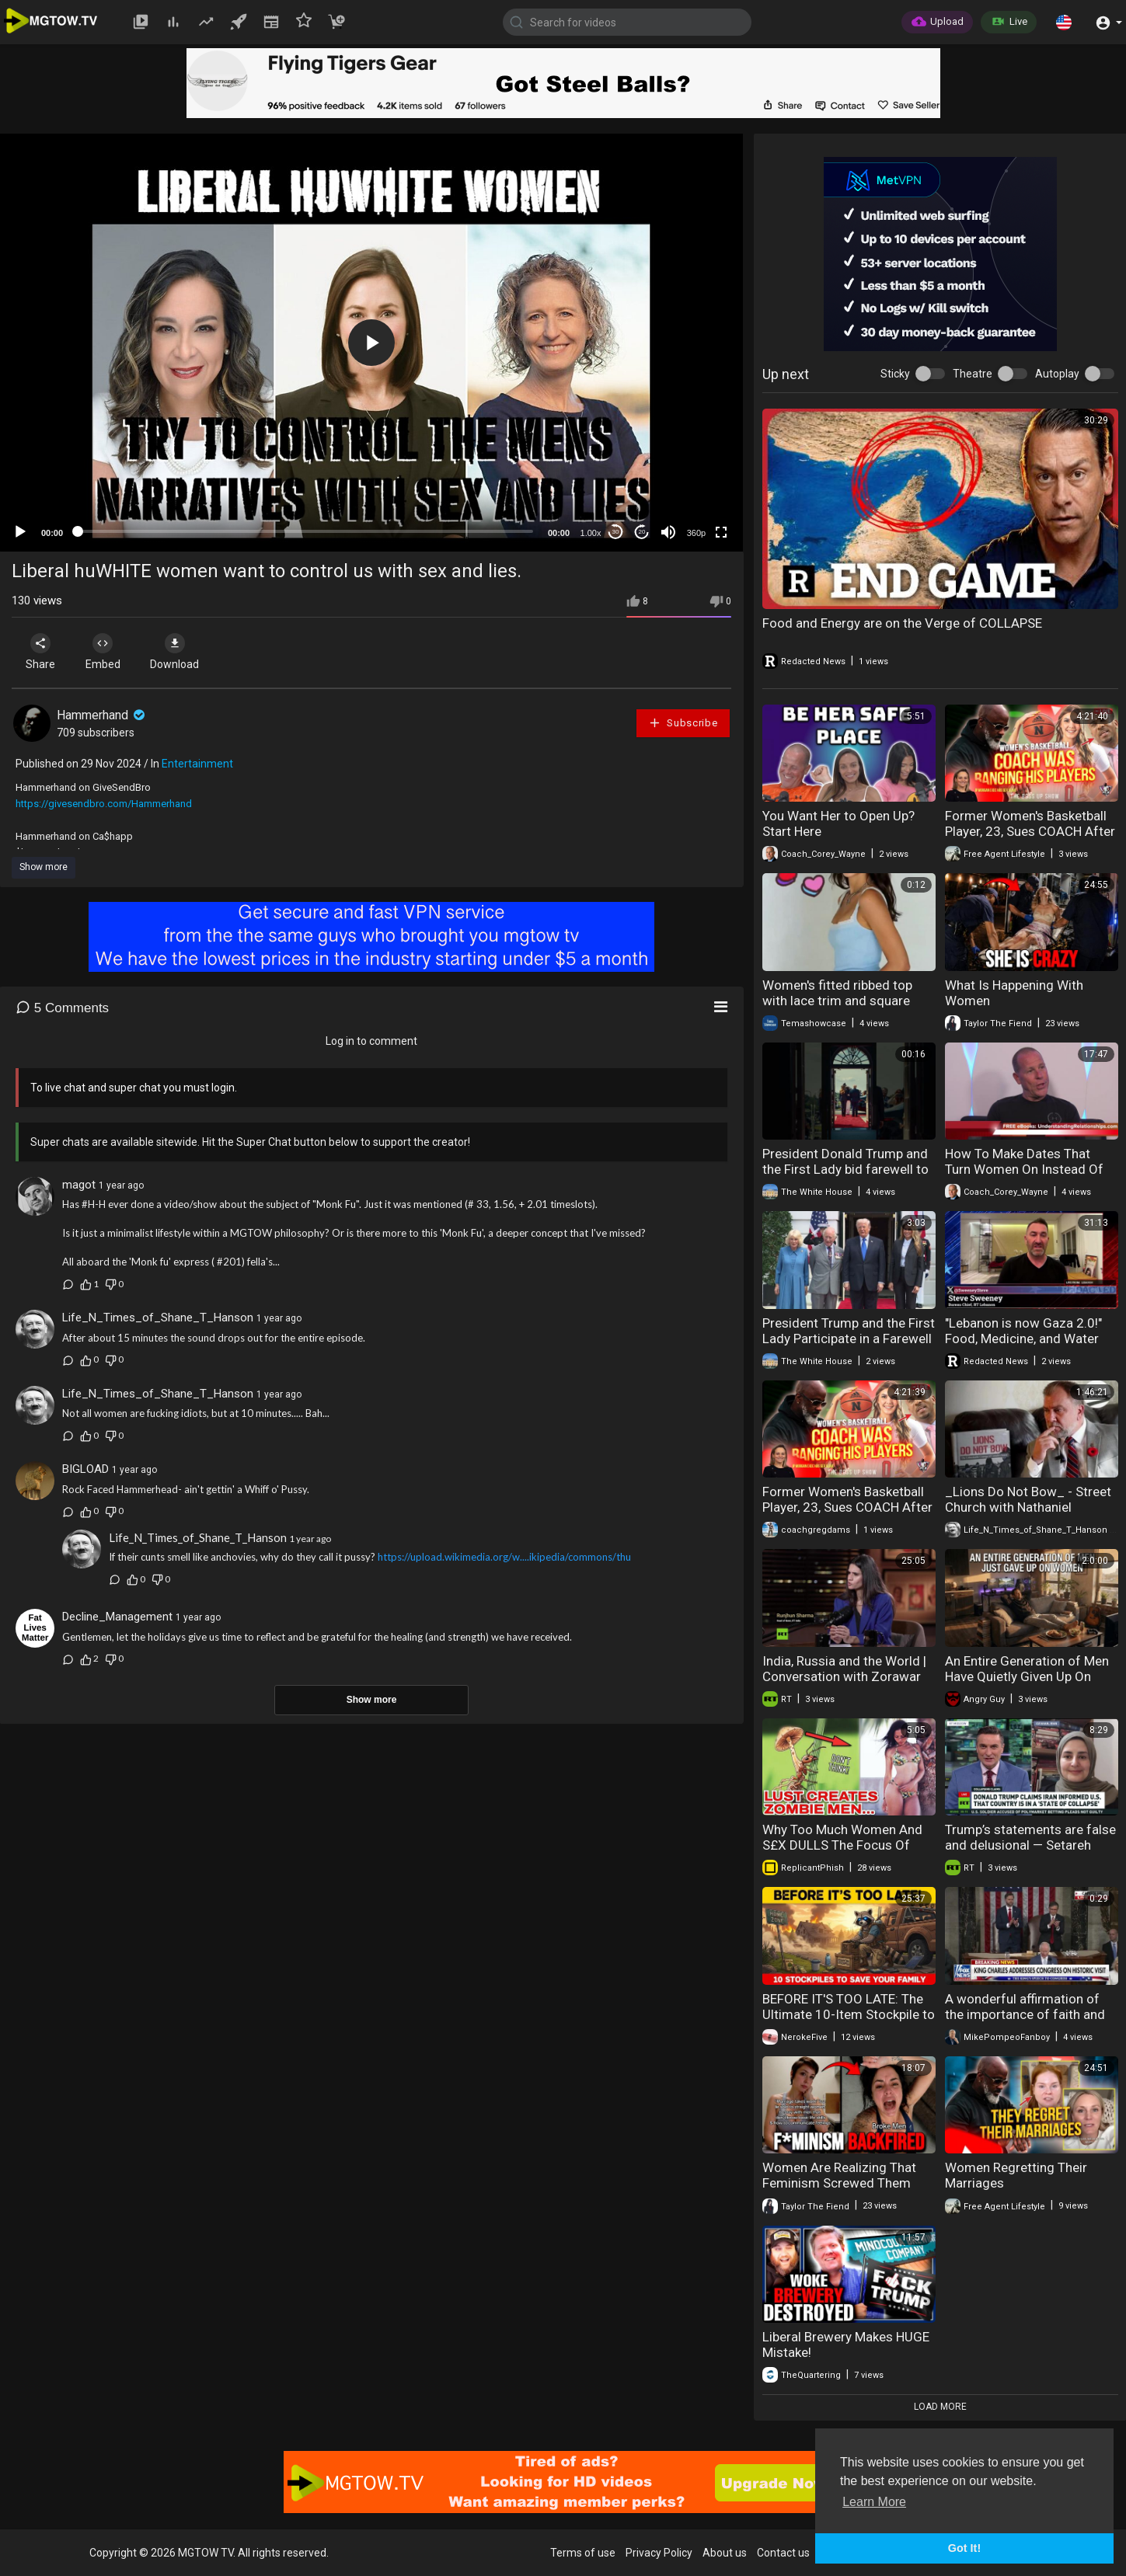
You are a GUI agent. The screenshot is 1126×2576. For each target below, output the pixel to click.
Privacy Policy (659, 2552)
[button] (1063, 22)
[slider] (305, 531)
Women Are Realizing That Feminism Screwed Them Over (839, 2183)
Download (175, 651)
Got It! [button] (964, 2548)
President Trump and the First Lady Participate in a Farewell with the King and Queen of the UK (848, 1346)
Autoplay (1057, 373)
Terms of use (582, 2552)
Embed (102, 651)
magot (79, 1185)
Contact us (783, 2552)
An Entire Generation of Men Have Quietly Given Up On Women (1027, 1676)
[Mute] (668, 532)
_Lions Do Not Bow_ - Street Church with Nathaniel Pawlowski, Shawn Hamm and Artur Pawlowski (1031, 1515)
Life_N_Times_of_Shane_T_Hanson (157, 1318)
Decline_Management (117, 1617)
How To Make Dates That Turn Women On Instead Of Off (1024, 1169)
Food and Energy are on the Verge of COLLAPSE (902, 623)
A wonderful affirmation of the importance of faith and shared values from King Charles (1025, 2022)
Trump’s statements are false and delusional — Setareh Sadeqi (1030, 1845)
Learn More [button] (874, 2501)
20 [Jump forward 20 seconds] (642, 531)
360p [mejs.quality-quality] (696, 533)
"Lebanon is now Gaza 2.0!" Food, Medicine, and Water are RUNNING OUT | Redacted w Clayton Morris (1030, 1346)
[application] (371, 343)
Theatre (972, 373)
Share (40, 651)
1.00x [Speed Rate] (590, 533)
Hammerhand (102, 715)
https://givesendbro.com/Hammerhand (104, 803)
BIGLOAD (85, 1469)
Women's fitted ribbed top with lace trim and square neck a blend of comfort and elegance (845, 1008)
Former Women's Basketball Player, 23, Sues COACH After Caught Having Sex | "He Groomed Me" (1030, 839)
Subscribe (683, 722)
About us (724, 2552)
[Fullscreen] (721, 532)
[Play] (20, 532)
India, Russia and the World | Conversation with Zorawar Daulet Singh (844, 1676)
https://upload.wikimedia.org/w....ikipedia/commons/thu (504, 1557)
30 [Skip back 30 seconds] (615, 531)
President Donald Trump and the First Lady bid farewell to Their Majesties (845, 1169)
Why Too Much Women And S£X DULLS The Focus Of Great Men (842, 1845)
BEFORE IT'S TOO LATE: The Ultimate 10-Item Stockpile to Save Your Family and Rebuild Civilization (848, 2022)
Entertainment (197, 763)
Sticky (895, 373)
